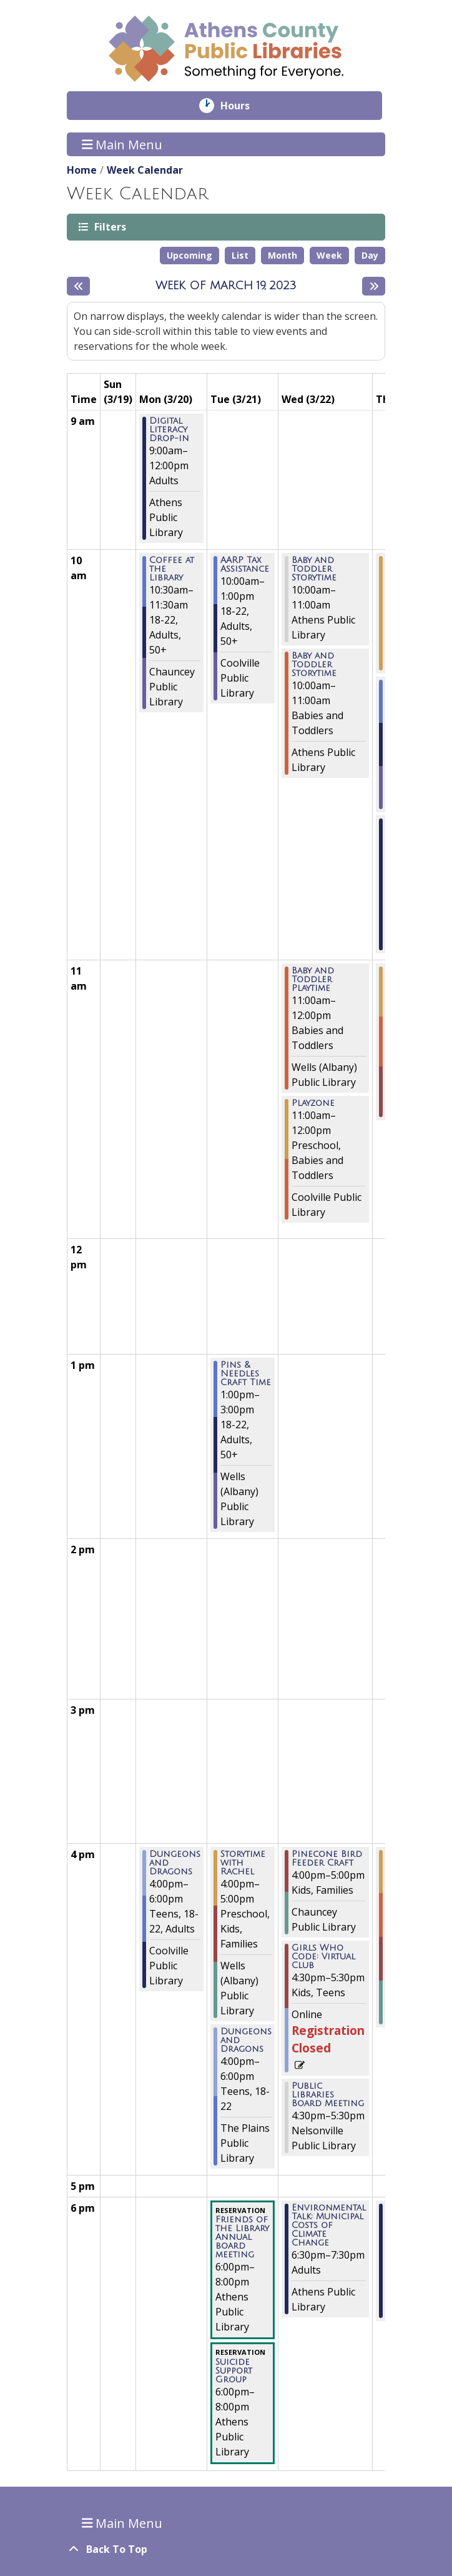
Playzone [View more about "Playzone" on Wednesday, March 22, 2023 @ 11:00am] (313, 1103)
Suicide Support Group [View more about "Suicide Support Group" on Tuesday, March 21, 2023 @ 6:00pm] (233, 2371)
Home (82, 170)
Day (369, 255)
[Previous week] (78, 286)
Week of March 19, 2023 (226, 285)
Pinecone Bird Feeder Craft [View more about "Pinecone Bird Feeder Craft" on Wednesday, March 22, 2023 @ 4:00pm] (327, 1858)
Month (282, 255)
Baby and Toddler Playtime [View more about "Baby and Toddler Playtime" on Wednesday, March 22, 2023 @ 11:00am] (313, 980)
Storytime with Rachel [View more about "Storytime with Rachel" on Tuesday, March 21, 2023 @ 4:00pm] (242, 1863)
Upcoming (189, 255)
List (240, 255)
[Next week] (373, 286)
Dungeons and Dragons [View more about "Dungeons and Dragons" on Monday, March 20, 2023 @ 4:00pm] (174, 1863)
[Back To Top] (226, 2549)
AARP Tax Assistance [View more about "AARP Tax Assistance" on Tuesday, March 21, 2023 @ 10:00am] (244, 565)
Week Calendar (145, 170)
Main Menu (122, 144)
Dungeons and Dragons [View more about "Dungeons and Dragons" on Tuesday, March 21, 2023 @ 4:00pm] (246, 2040)
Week (329, 255)
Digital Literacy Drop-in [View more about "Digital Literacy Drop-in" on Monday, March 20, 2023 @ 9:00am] (169, 430)
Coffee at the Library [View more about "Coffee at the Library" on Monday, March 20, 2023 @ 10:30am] (171, 569)
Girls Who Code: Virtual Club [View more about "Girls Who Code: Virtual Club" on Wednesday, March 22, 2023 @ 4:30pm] (323, 1957)
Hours (243, 105)
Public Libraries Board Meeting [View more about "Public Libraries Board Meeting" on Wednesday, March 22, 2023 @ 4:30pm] (328, 2095)
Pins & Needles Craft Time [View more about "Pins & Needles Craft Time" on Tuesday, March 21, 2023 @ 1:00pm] (245, 1374)
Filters (109, 226)
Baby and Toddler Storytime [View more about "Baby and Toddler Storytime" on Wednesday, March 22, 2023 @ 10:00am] (314, 569)
